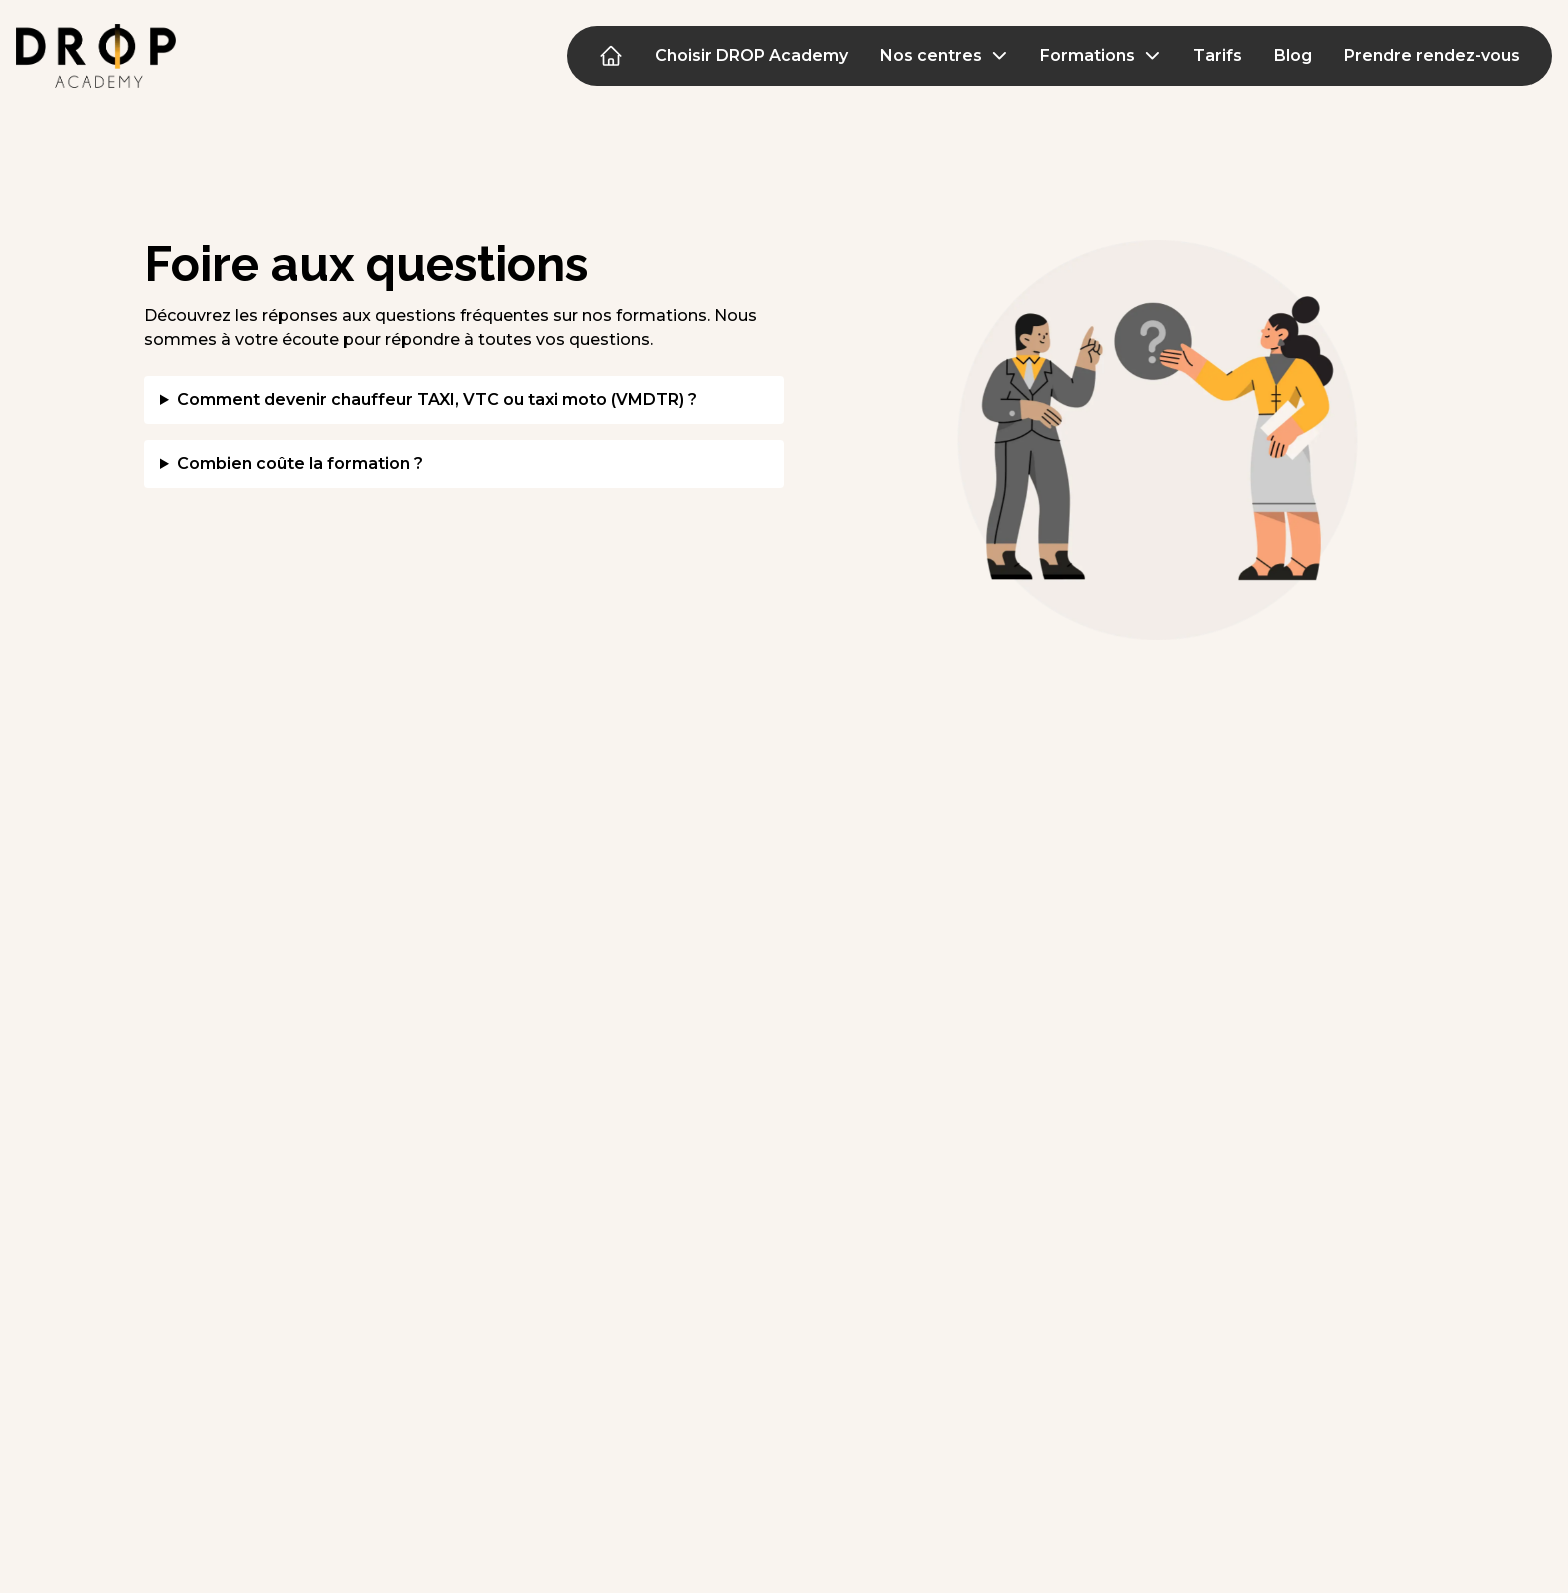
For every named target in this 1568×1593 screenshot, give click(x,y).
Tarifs (1217, 55)
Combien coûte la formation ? (300, 463)
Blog (1293, 55)
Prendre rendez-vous (1432, 55)
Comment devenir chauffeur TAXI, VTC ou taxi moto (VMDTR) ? (437, 399)
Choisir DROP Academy (751, 55)
